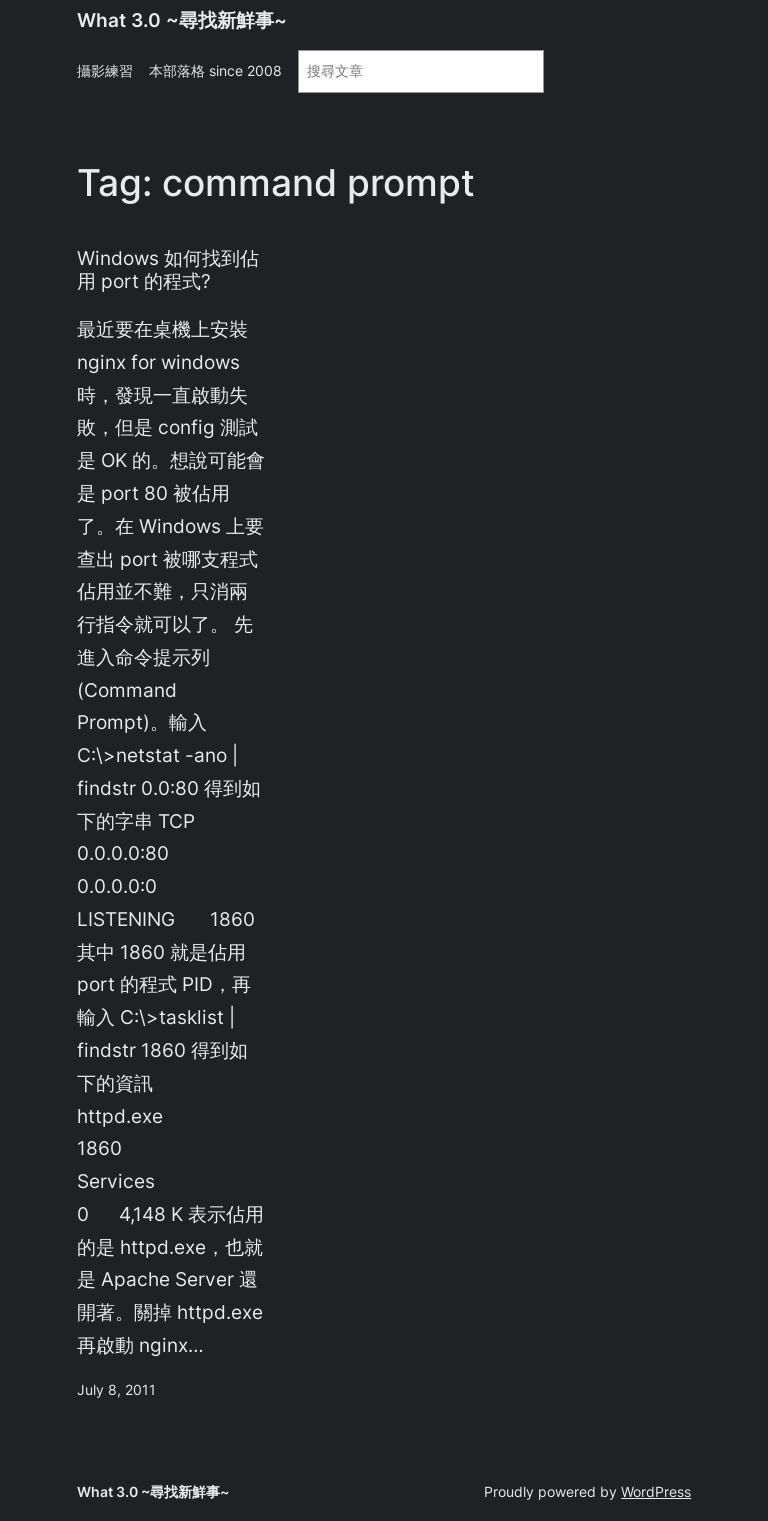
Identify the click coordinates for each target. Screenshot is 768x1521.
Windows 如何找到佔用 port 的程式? (168, 270)
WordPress (656, 1491)
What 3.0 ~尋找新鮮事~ (182, 20)
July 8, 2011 (116, 1389)
